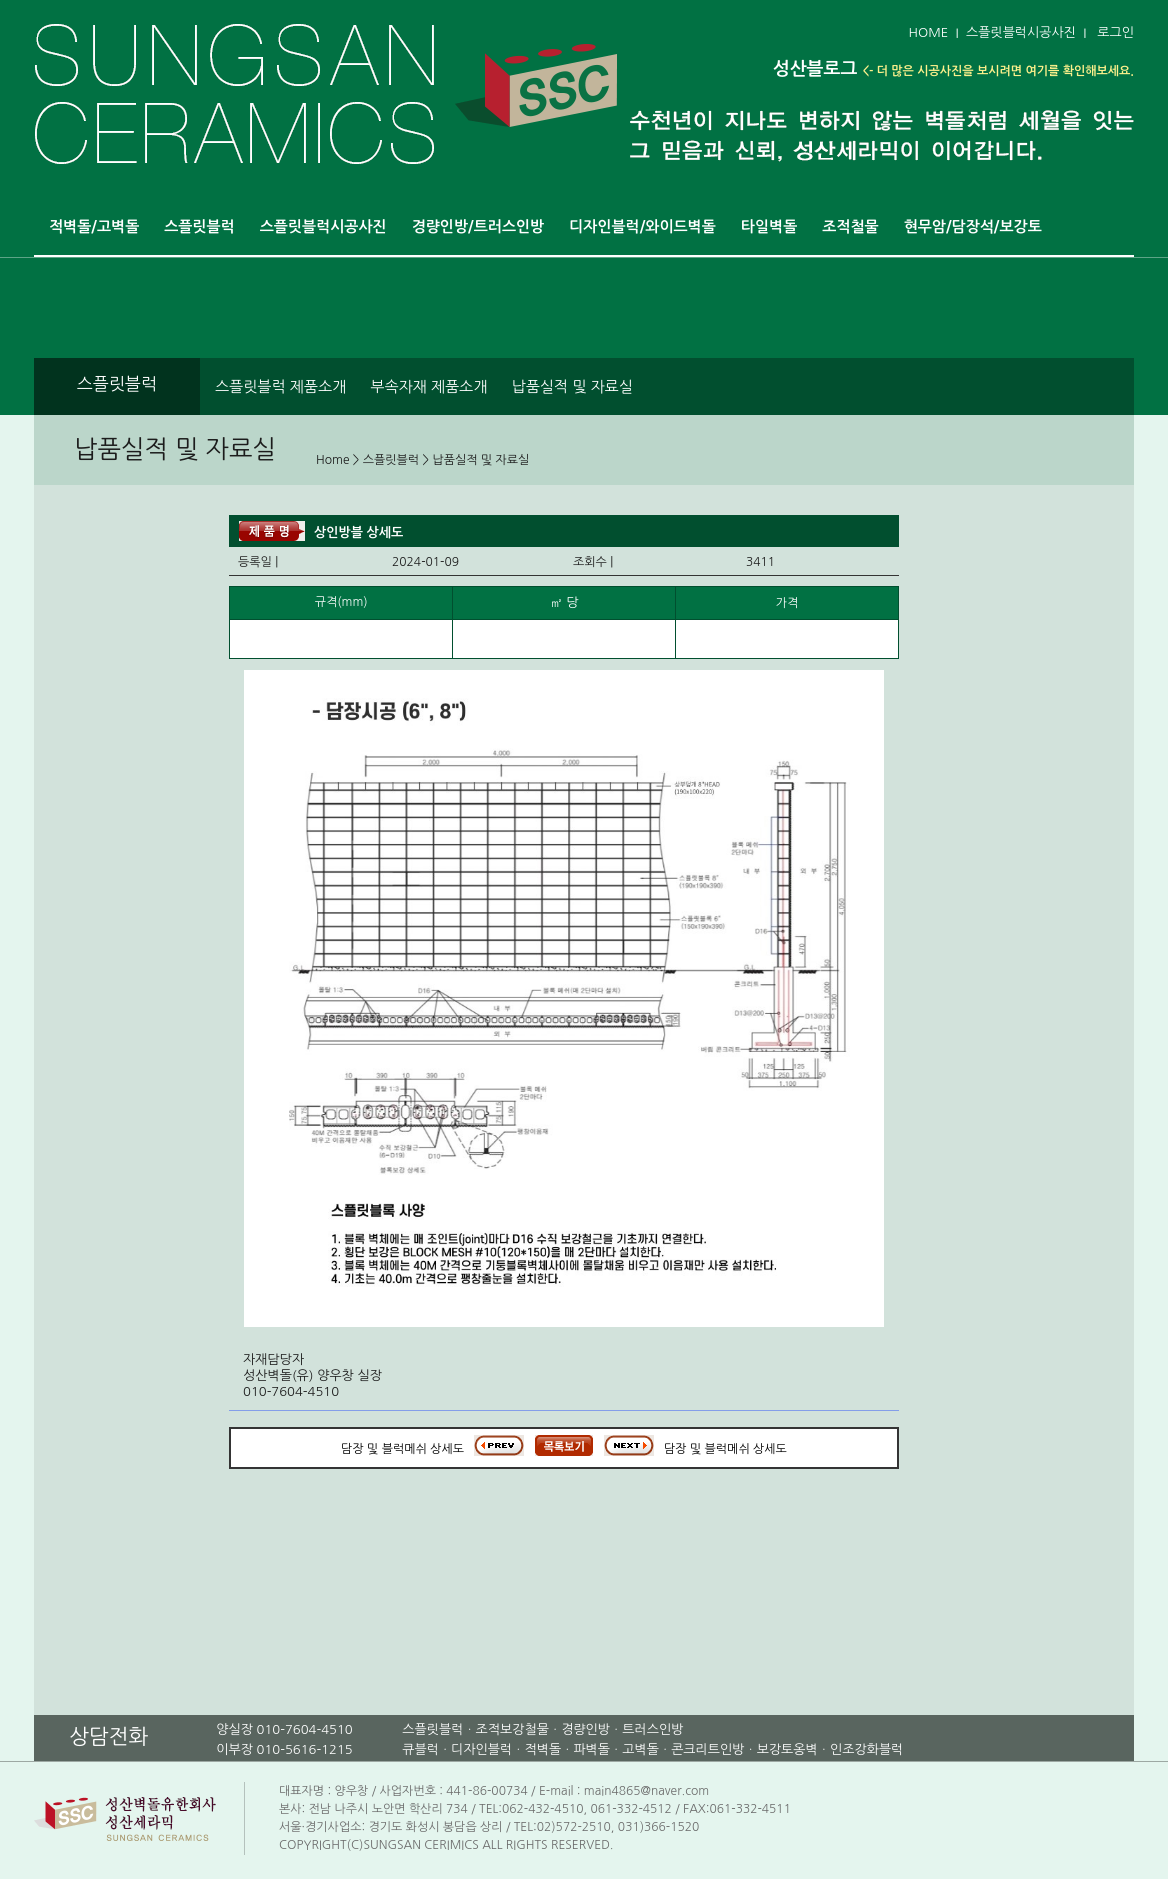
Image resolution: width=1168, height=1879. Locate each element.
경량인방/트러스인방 (478, 226)
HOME (928, 32)
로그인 (1115, 32)
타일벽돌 (769, 226)
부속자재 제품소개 (428, 386)
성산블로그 (815, 69)
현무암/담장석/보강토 (973, 226)
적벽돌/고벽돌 (94, 226)
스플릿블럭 (199, 226)
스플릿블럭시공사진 (1021, 32)
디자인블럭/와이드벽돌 (642, 226)
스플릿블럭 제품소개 (280, 386)
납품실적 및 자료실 (572, 386)
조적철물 (850, 226)
